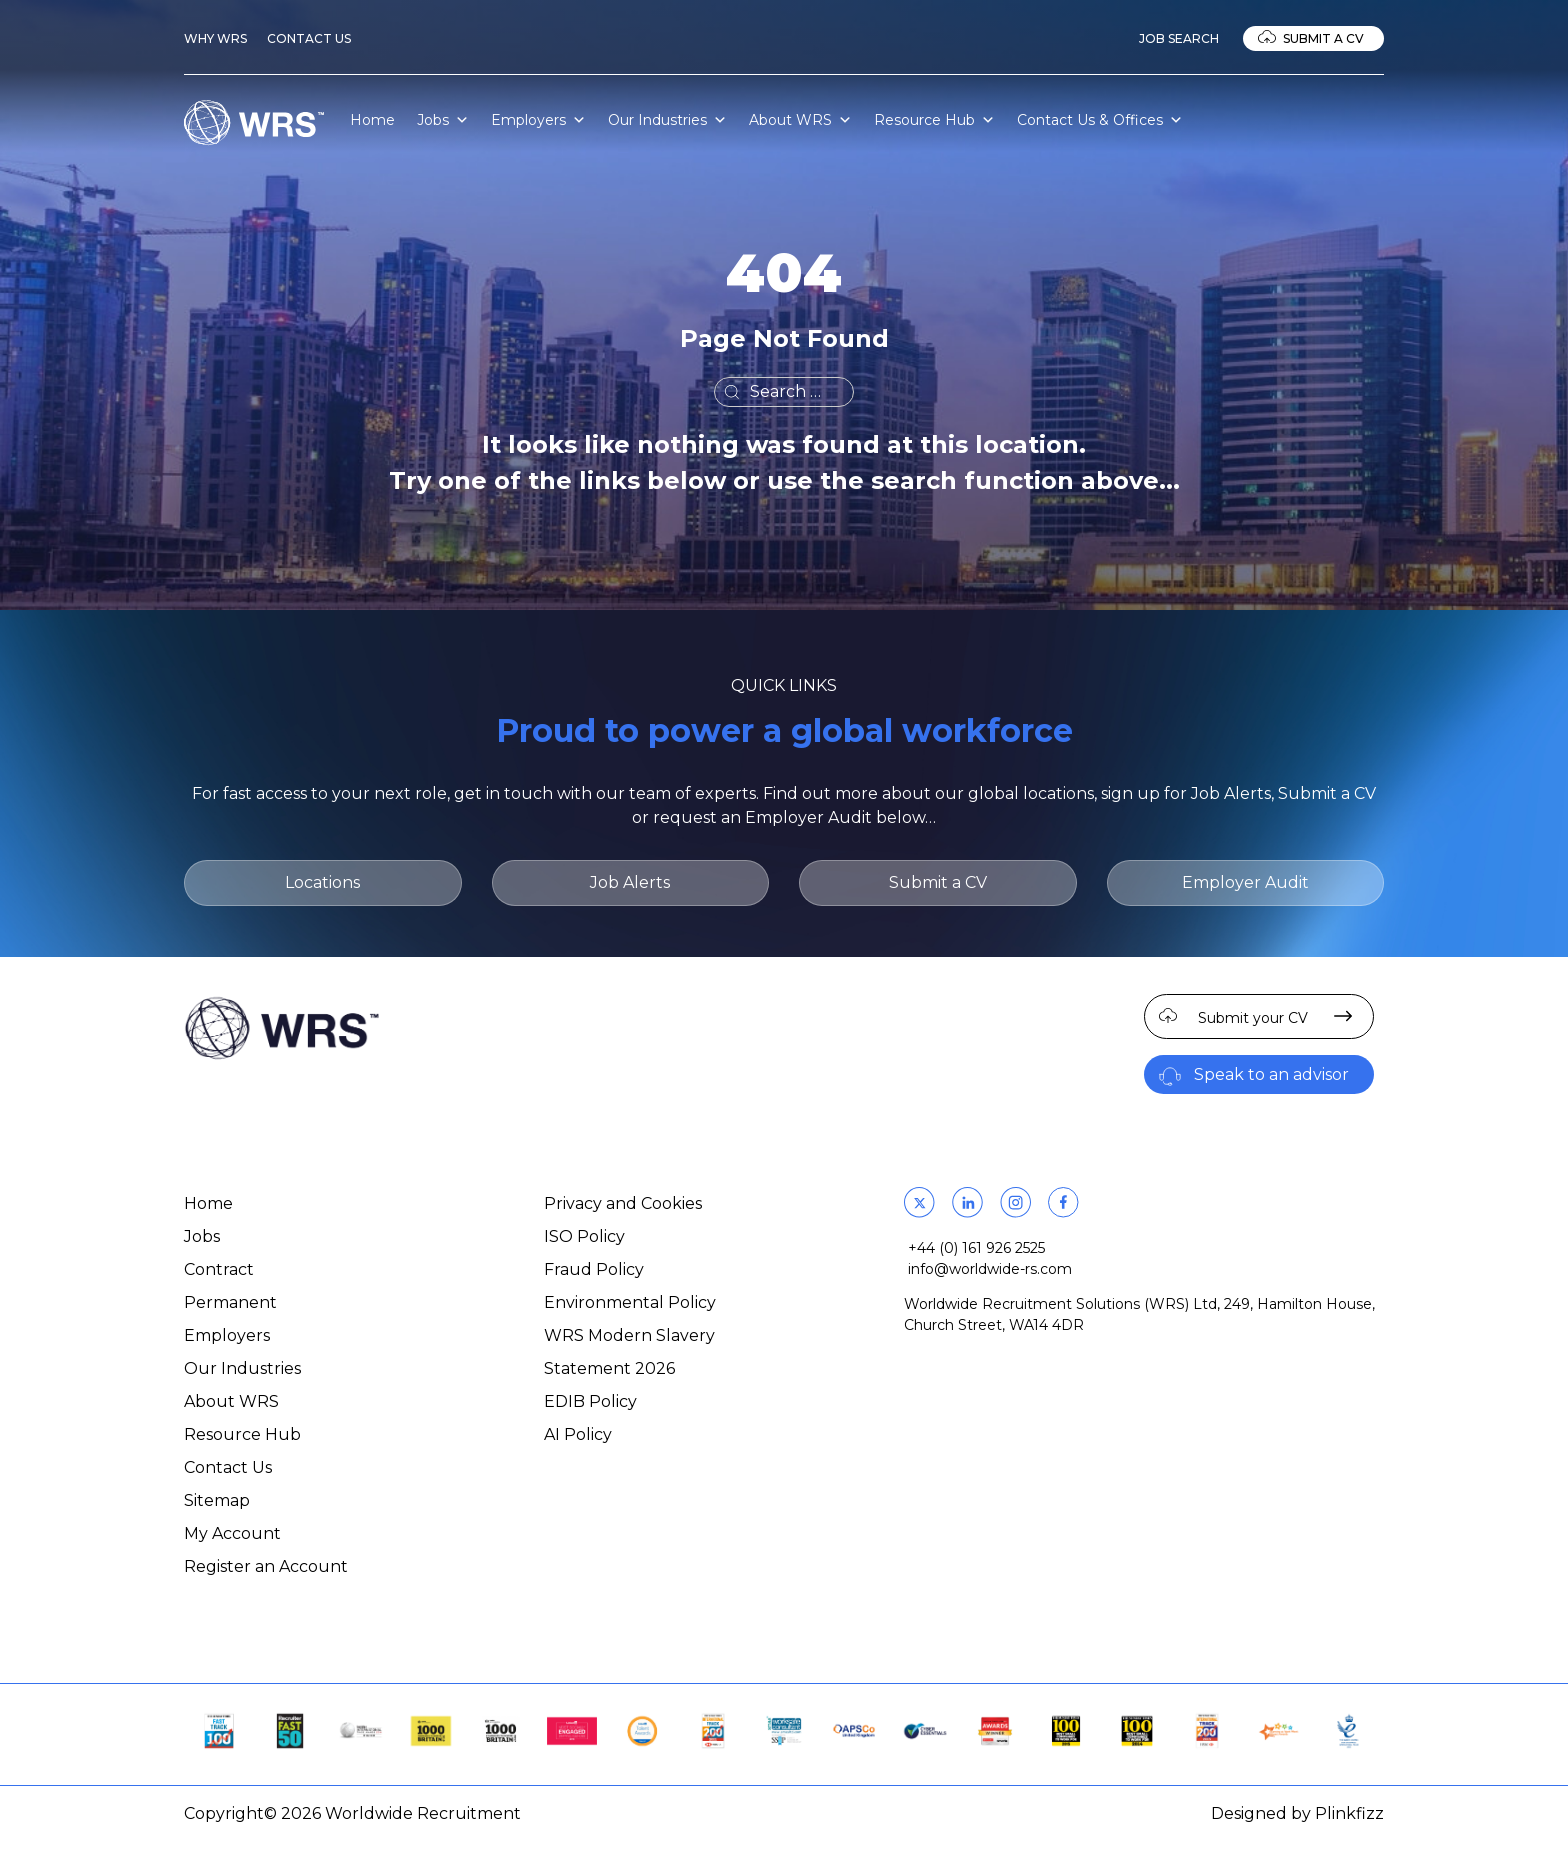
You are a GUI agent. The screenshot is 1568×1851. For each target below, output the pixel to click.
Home (372, 120)
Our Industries (667, 120)
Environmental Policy (630, 1302)
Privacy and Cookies (623, 1203)
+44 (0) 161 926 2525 (976, 1248)
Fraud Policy (594, 1269)
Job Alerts (630, 882)
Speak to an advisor (1271, 1074)
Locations (322, 882)
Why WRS (215, 38)
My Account (232, 1533)
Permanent (230, 1302)
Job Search (1179, 38)
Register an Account (266, 1566)
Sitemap (217, 1500)
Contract (219, 1269)
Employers (538, 120)
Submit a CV (1323, 38)
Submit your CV (1253, 1018)
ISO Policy (584, 1236)
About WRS (800, 120)
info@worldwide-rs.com (990, 1269)
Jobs (443, 120)
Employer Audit (1245, 882)
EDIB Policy (590, 1401)
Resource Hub (934, 120)
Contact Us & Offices (1100, 120)
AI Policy (578, 1434)
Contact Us (309, 38)
